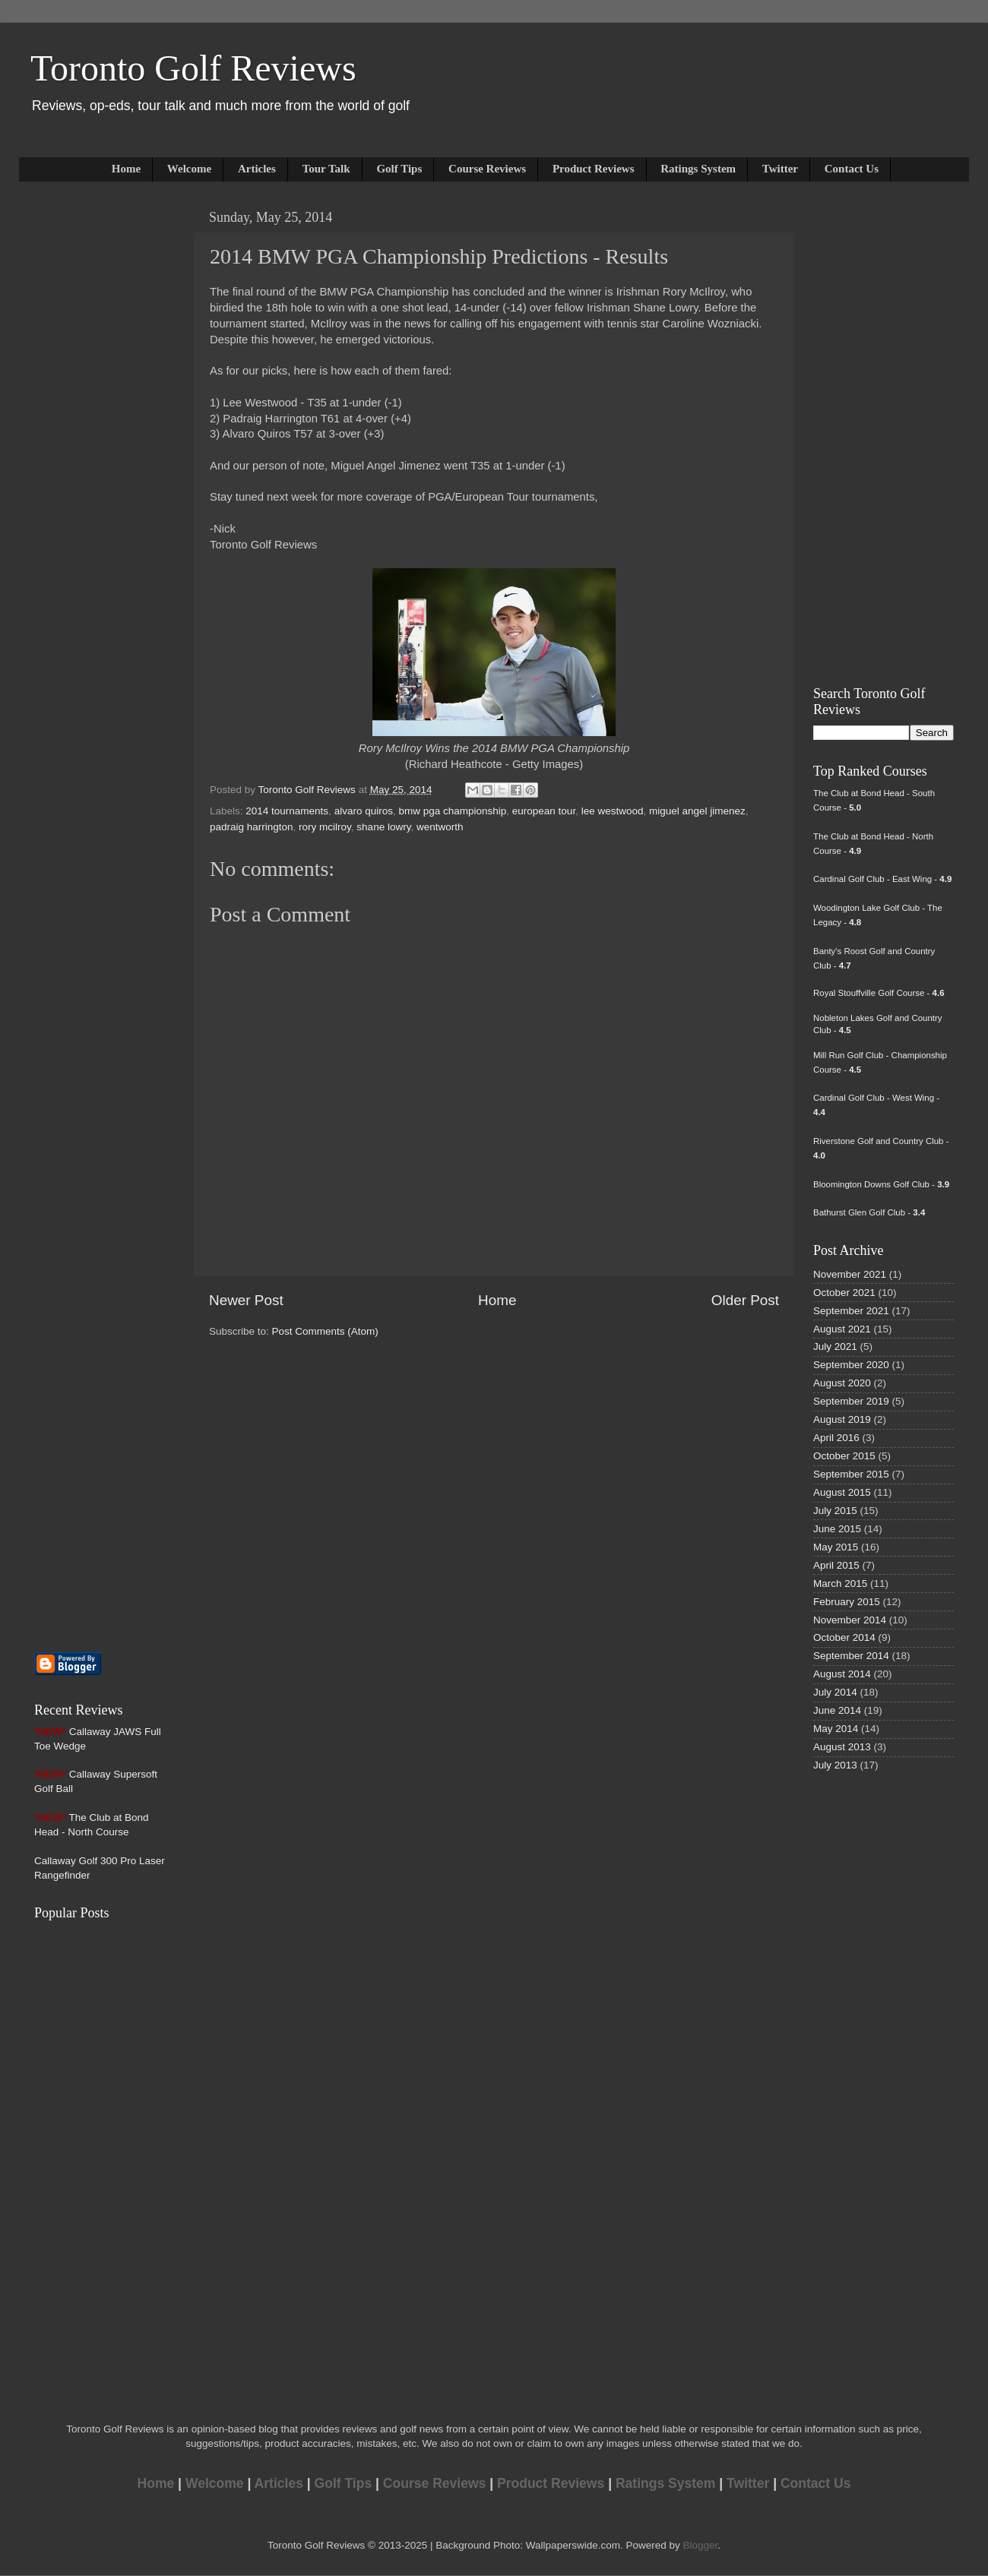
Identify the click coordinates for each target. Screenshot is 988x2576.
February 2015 (846, 1601)
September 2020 (851, 1364)
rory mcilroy (325, 827)
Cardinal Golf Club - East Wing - (882, 878)
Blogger (699, 2545)
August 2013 (842, 1747)
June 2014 (837, 1710)
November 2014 (849, 1620)
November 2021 (849, 1274)
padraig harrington (251, 827)
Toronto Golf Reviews (193, 68)
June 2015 (837, 1529)
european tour (543, 811)
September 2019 (851, 1401)
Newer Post (246, 1300)
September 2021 (851, 1310)
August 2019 (842, 1419)
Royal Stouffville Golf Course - (879, 992)
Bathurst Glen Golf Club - (869, 1212)
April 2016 (836, 1437)
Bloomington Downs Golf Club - (881, 1184)
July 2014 (835, 1692)
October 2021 (844, 1292)
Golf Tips (399, 169)
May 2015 (835, 1547)
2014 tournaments (286, 811)
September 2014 (851, 1655)
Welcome (189, 169)
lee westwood (612, 811)
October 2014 (844, 1637)
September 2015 (851, 1474)
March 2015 (840, 1583)
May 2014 (835, 1728)
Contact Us (852, 169)
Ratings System (698, 169)
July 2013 (835, 1765)
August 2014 (842, 1674)
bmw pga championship (452, 811)
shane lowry (383, 827)
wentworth (440, 827)
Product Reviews (594, 169)
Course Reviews (487, 169)
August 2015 (842, 1492)
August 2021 (842, 1329)
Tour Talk (326, 169)
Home (126, 169)
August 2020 (842, 1383)
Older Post (745, 1300)
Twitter (780, 169)
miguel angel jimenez (697, 811)
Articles (257, 169)
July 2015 (835, 1510)
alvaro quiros (363, 811)
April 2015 (836, 1565)
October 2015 (844, 1456)
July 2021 (835, 1346)
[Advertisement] (79, 431)
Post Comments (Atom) (325, 1331)
